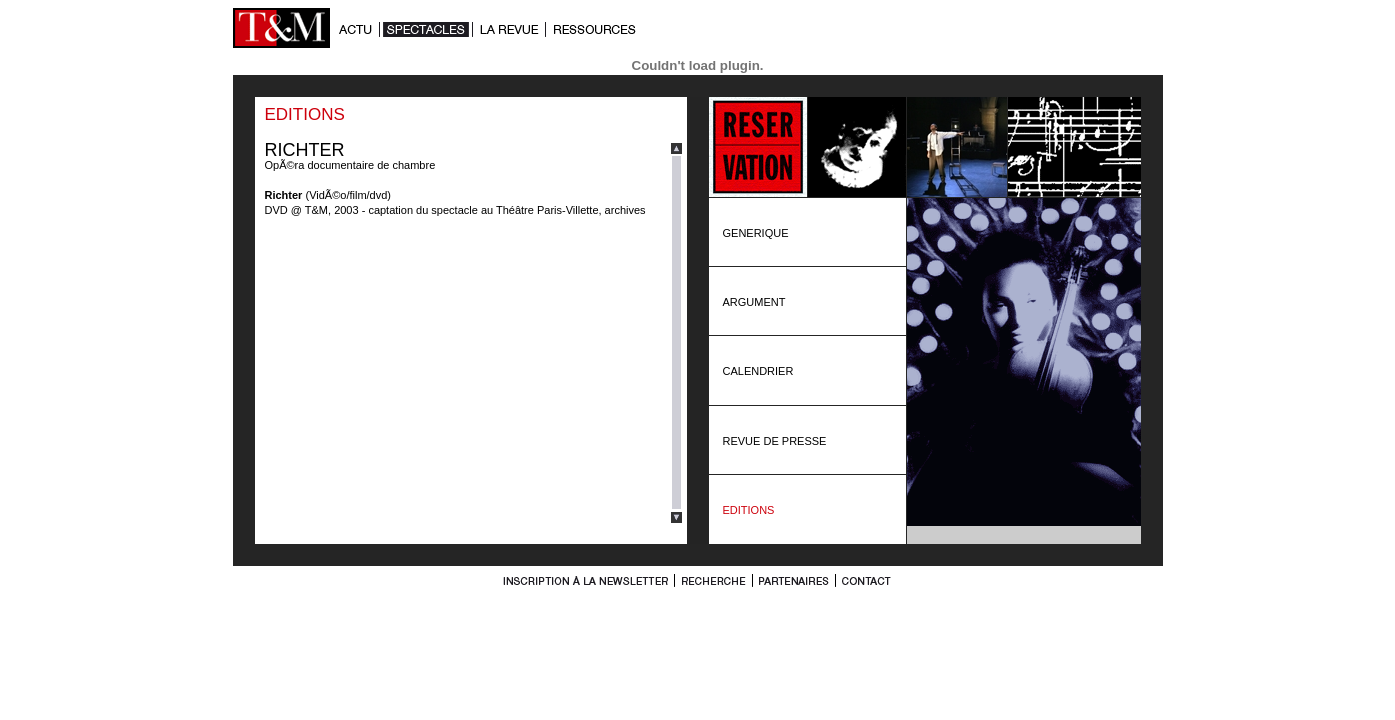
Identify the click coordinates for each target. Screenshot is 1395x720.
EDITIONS (749, 510)
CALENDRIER (758, 371)
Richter (284, 195)
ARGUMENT (754, 302)
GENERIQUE (756, 233)
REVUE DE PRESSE (775, 441)
